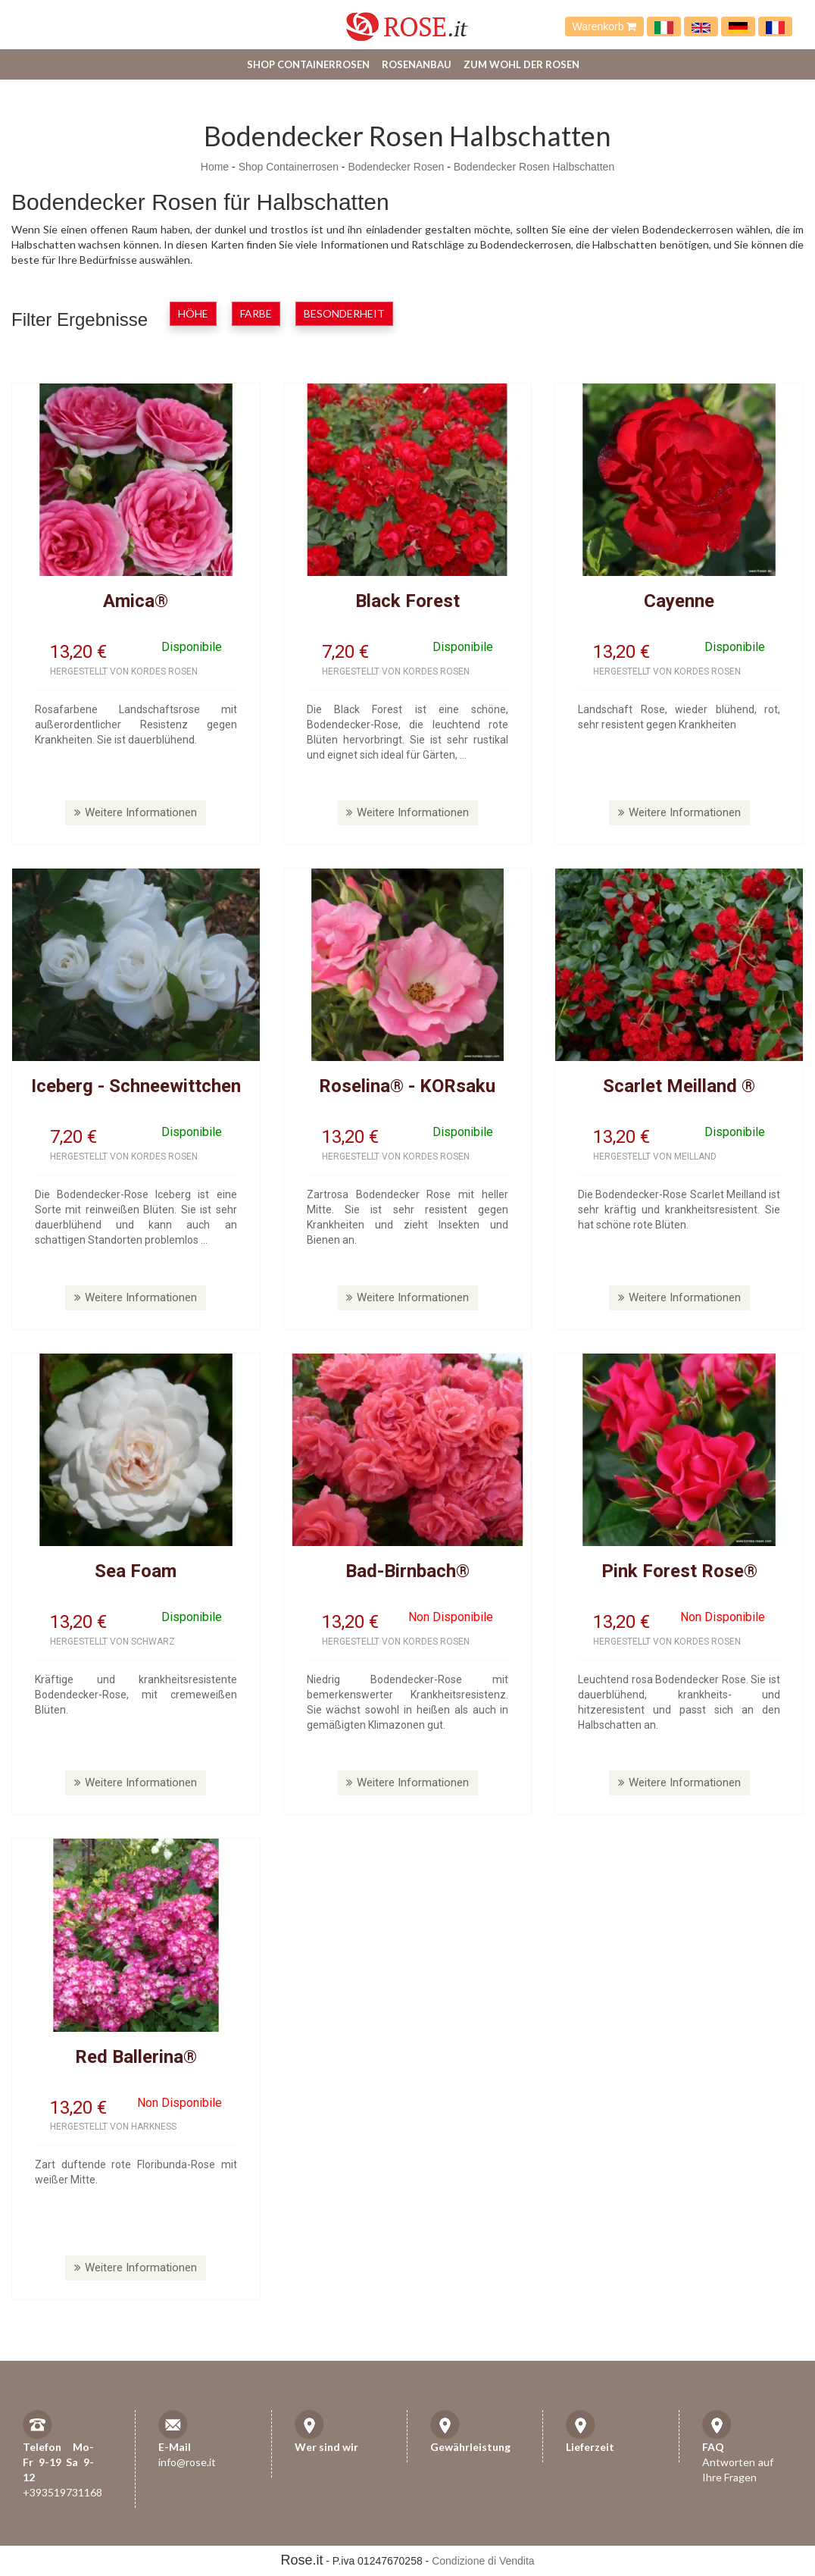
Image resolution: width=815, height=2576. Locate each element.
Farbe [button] (256, 313)
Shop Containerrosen (308, 64)
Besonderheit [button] (344, 313)
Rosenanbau (416, 64)
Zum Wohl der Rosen (521, 64)
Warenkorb (605, 26)
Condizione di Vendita (483, 2561)
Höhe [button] (193, 313)
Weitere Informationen (135, 812)
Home (215, 167)
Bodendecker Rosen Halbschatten (534, 167)
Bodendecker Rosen (396, 167)
